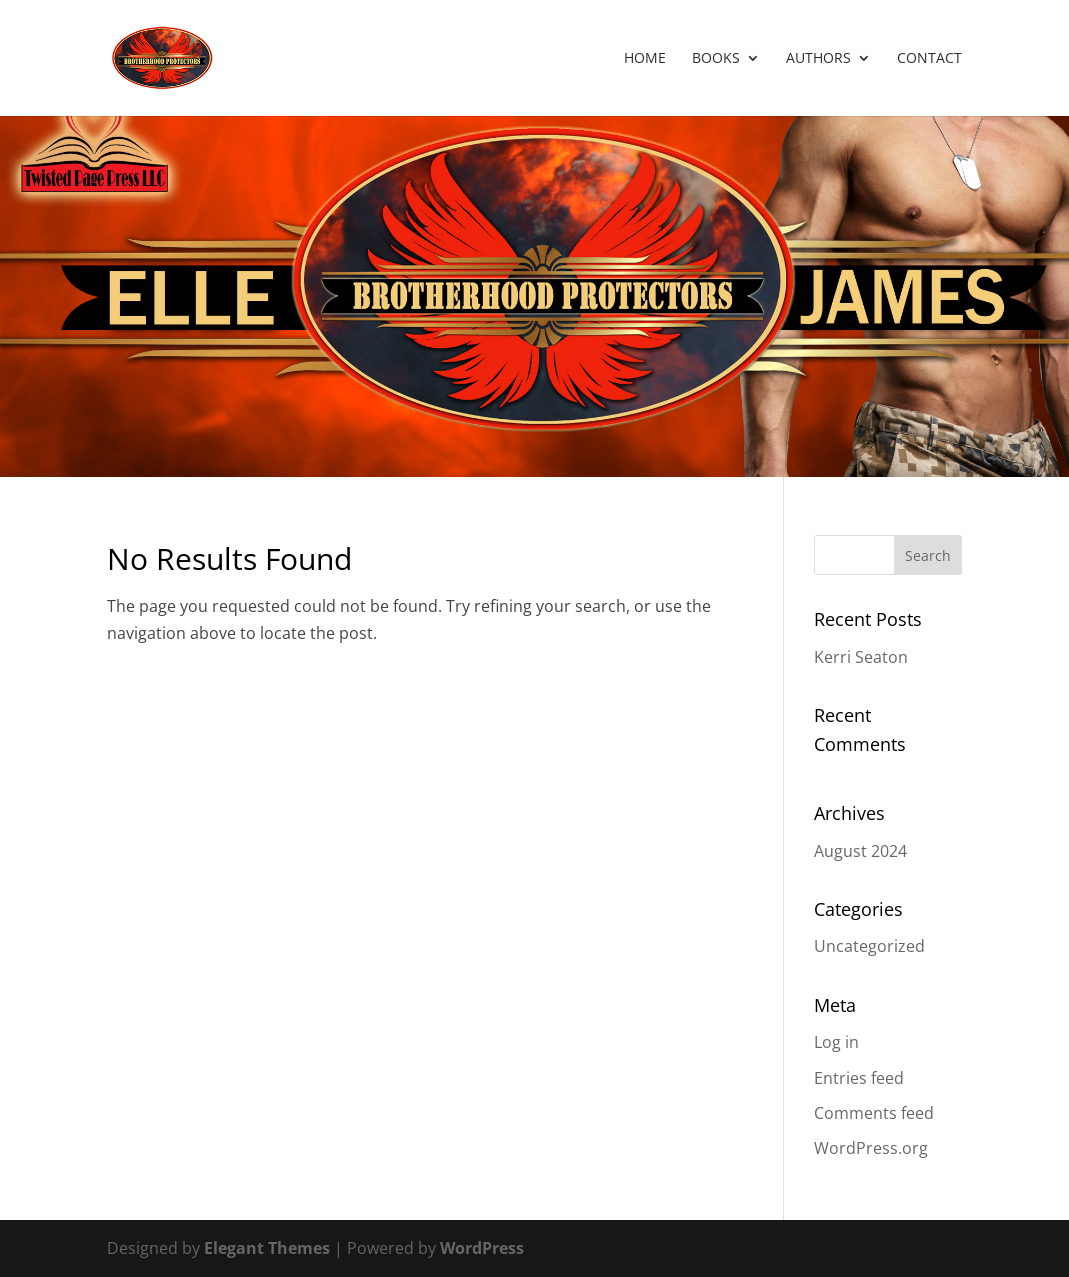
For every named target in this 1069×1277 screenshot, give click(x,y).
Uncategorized (869, 946)
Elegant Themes (267, 1248)
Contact (929, 59)
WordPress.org (871, 1148)
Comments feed (874, 1113)
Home (645, 59)
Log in (836, 1042)
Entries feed (859, 1078)
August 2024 (860, 851)
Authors (818, 59)
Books (716, 59)
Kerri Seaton (861, 657)
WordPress (482, 1248)
